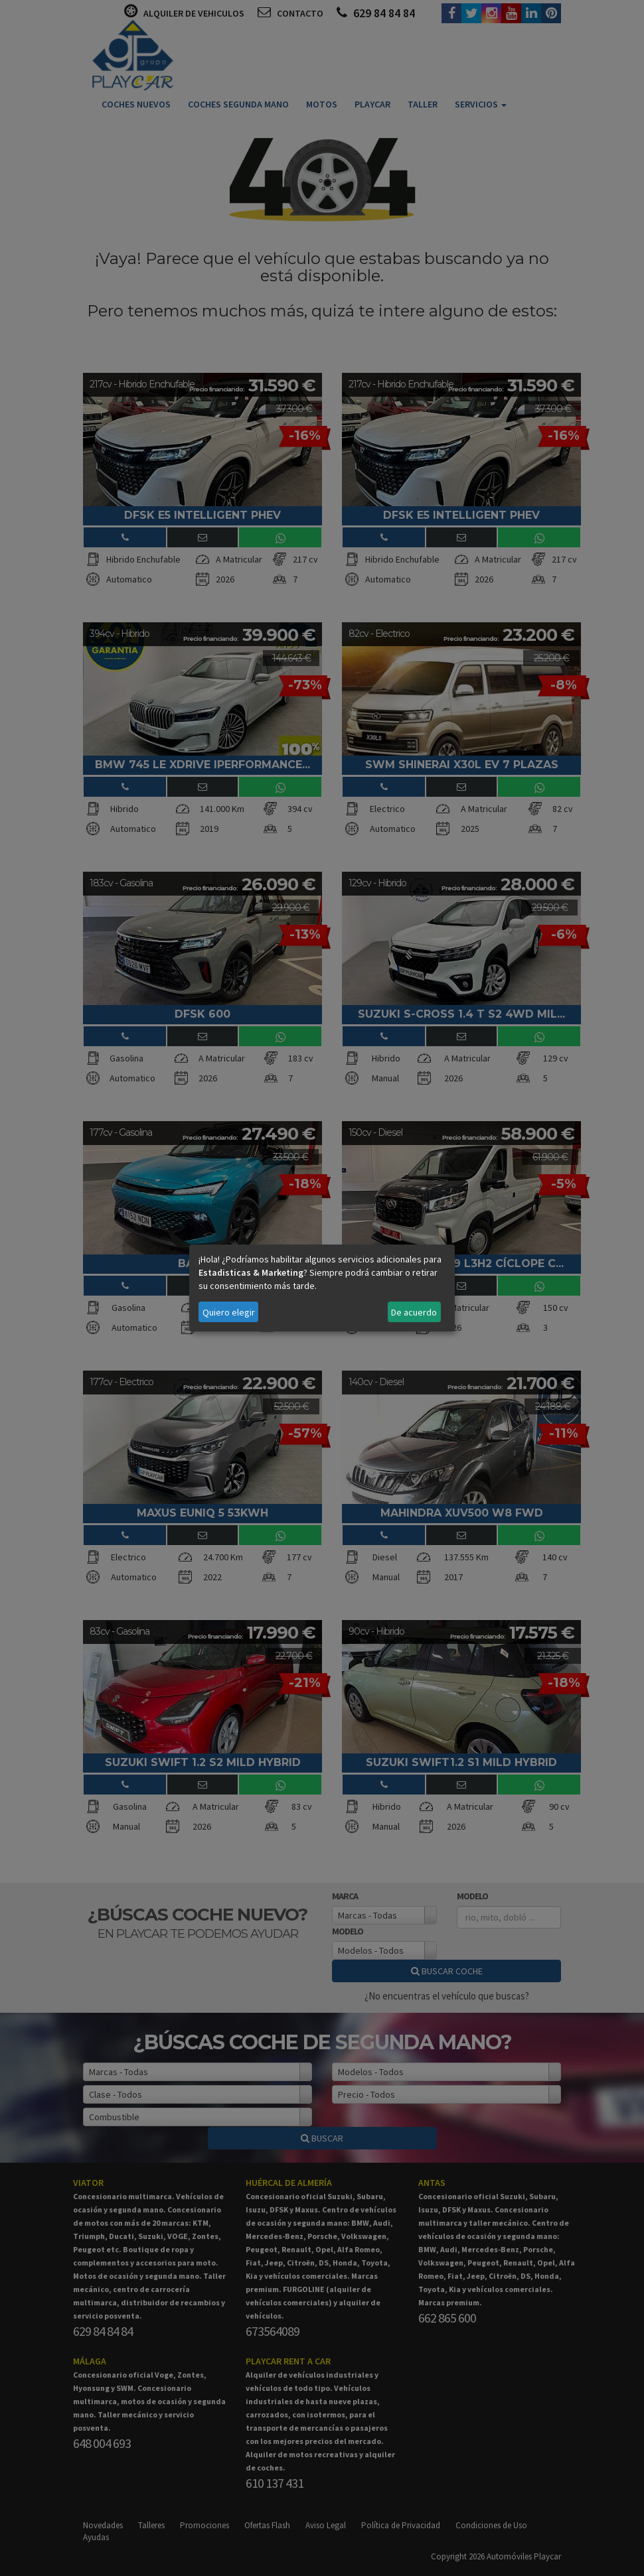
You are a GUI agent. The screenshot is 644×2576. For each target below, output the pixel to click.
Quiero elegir (228, 1312)
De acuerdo (414, 1312)
